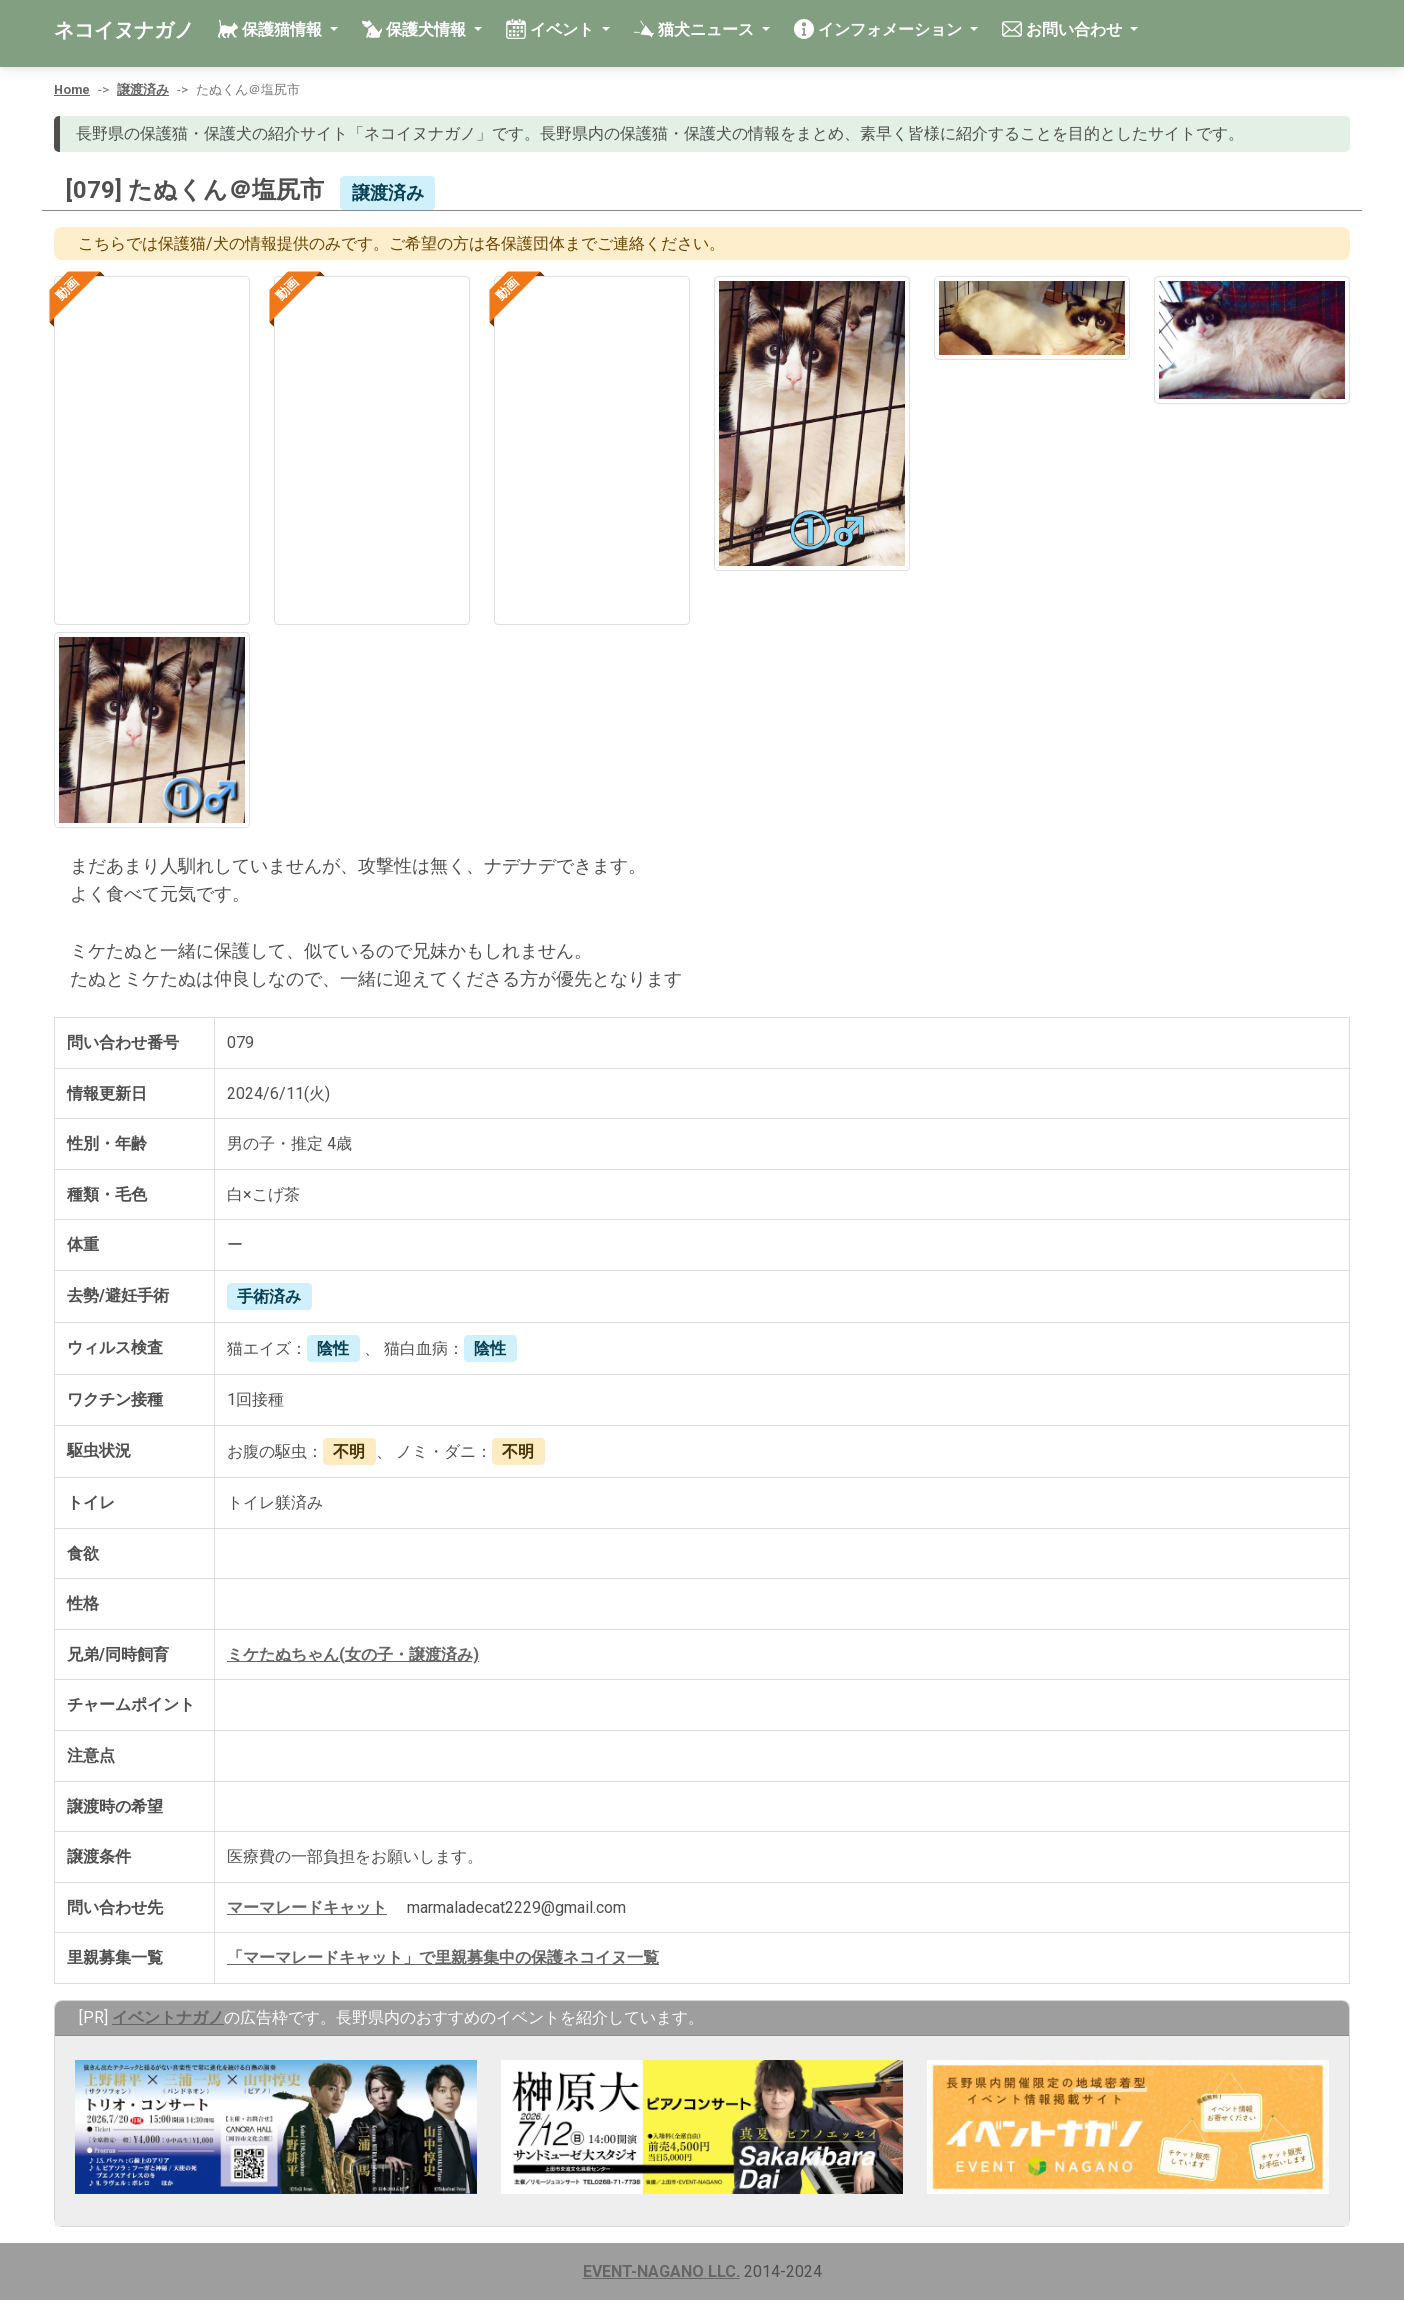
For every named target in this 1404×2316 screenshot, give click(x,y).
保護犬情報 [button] (416, 29)
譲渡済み (143, 89)
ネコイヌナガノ (124, 30)
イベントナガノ (168, 2017)
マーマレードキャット (307, 1907)
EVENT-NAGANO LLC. (661, 2271)
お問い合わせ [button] (1064, 29)
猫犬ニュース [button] (696, 29)
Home (72, 89)
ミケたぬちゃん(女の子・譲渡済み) (353, 1654)
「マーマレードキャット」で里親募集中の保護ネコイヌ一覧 (443, 1957)
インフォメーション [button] (880, 29)
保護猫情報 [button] (272, 29)
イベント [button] (552, 29)
